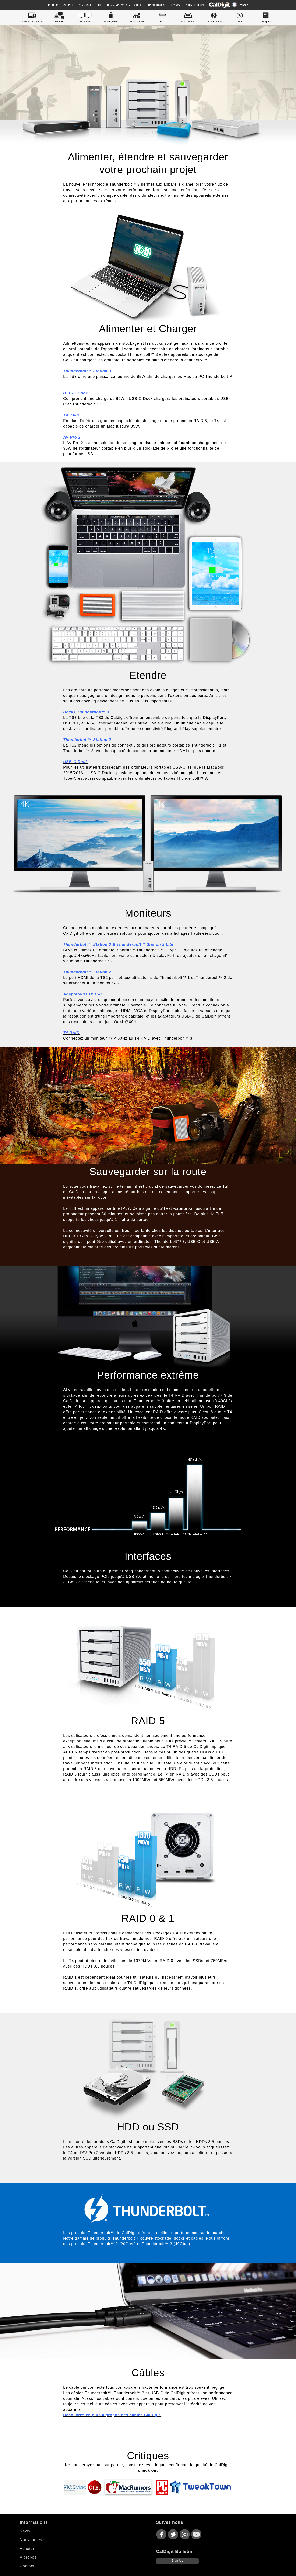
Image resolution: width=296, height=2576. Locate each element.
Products (53, 5)
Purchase (68, 5)
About (195, 5)
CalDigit (219, 5)
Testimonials (156, 5)
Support (85, 5)
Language (240, 5)
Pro (98, 5)
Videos (138, 5)
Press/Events (117, 5)
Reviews (175, 5)
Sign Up (178, 2560)
